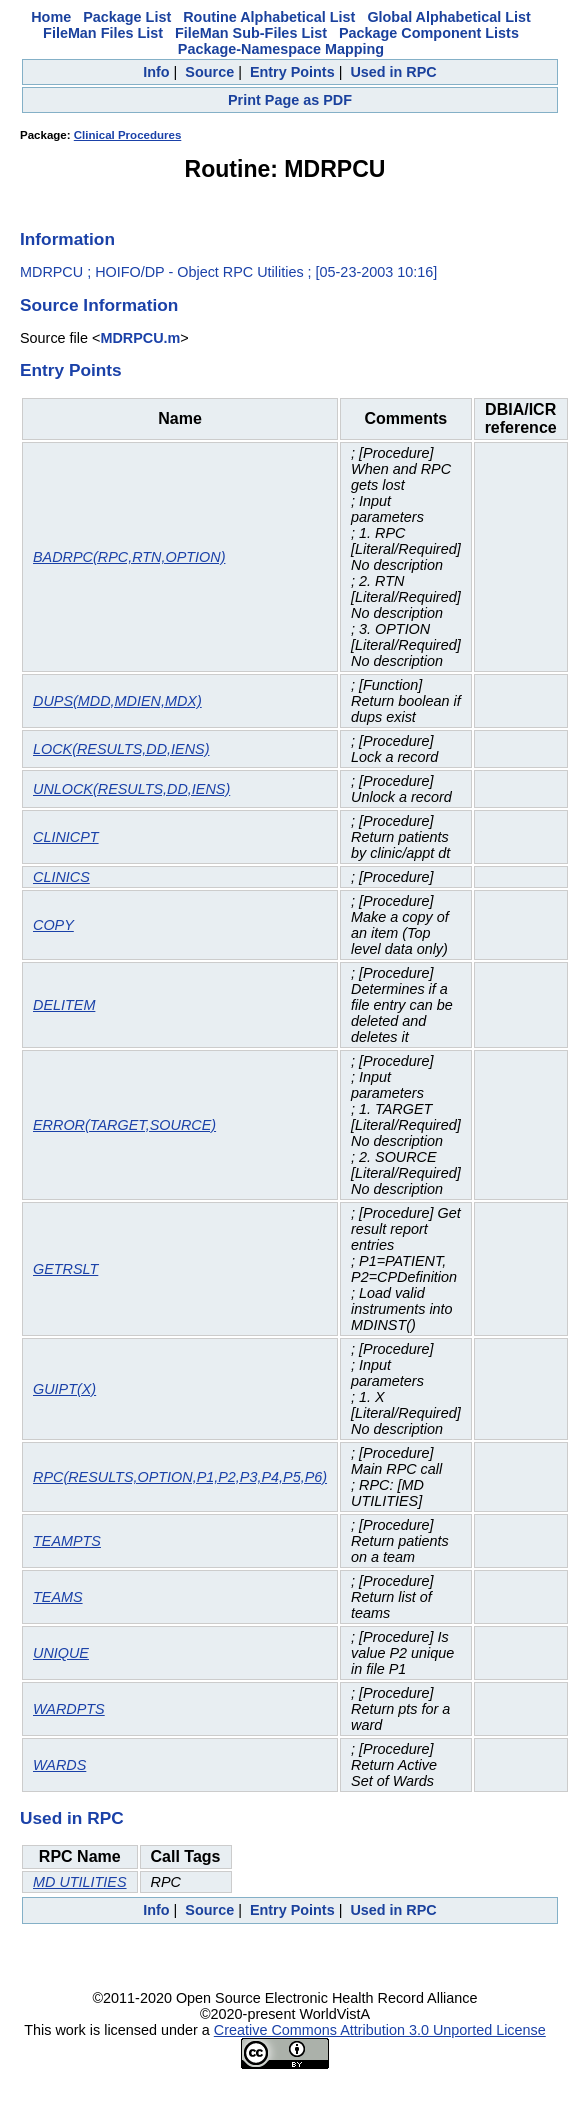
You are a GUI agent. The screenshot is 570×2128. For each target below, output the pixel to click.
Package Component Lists (429, 33)
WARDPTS (69, 1709)
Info (156, 72)
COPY (53, 925)
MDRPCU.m (140, 338)
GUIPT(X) (64, 1389)
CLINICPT (66, 837)
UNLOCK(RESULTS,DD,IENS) (131, 789)
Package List (127, 17)
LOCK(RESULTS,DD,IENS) (121, 749)
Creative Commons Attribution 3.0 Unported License (380, 2030)
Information (67, 239)
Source (209, 72)
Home (51, 17)
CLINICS (61, 877)
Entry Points (292, 72)
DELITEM (64, 1005)
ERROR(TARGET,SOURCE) (124, 1125)
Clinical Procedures (128, 135)
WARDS (59, 1765)
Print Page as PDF (290, 100)
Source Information (99, 305)
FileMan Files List (103, 33)
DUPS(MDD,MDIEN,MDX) (117, 701)
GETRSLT (65, 1269)
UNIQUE (61, 1653)
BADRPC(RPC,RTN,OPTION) (129, 557)
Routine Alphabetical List (269, 17)
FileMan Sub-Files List (251, 33)
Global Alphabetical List (448, 17)
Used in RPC (393, 72)
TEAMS (58, 1597)
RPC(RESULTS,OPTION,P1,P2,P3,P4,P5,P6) (180, 1477)
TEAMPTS (67, 1541)
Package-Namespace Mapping (281, 49)
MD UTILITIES (80, 1882)
